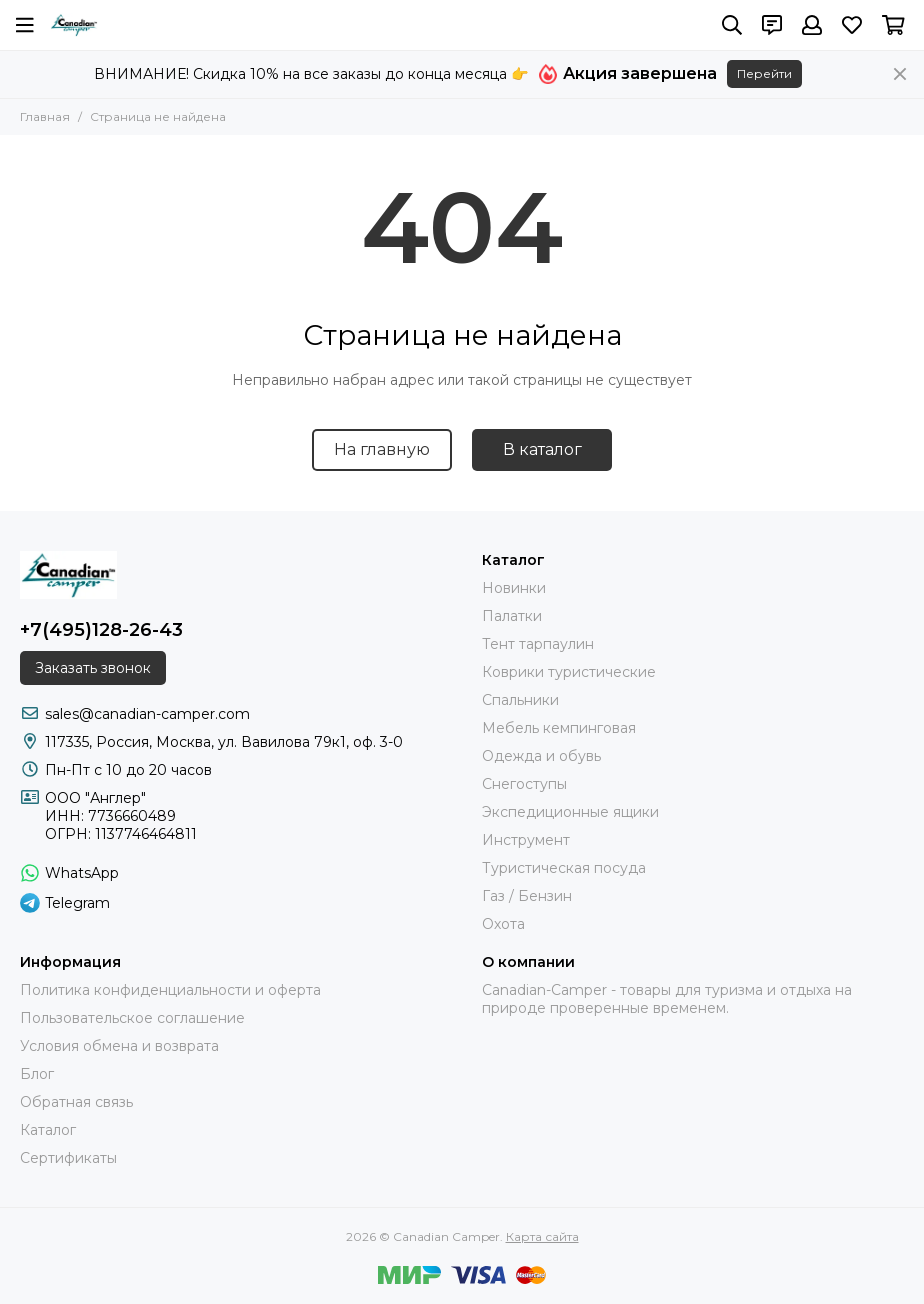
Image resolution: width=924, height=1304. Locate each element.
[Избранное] (852, 25)
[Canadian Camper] (74, 25)
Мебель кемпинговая (559, 728)
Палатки (512, 616)
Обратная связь (76, 1102)
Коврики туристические (569, 672)
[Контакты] (772, 25)
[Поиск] (732, 25)
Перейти (764, 73)
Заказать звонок (93, 668)
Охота (503, 924)
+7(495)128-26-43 (101, 630)
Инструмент (526, 840)
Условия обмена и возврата (119, 1046)
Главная (45, 116)
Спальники (520, 700)
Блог (37, 1074)
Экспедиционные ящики (570, 812)
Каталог (48, 1130)
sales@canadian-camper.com (147, 714)
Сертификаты (68, 1158)
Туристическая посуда (564, 868)
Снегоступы (524, 784)
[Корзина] (893, 25)
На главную (382, 449)
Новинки (514, 588)
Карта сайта (542, 1236)
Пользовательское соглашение (132, 1018)
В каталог (542, 449)
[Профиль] (812, 25)
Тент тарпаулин (538, 644)
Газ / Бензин (527, 896)
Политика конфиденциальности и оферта (170, 990)
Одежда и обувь (541, 756)
